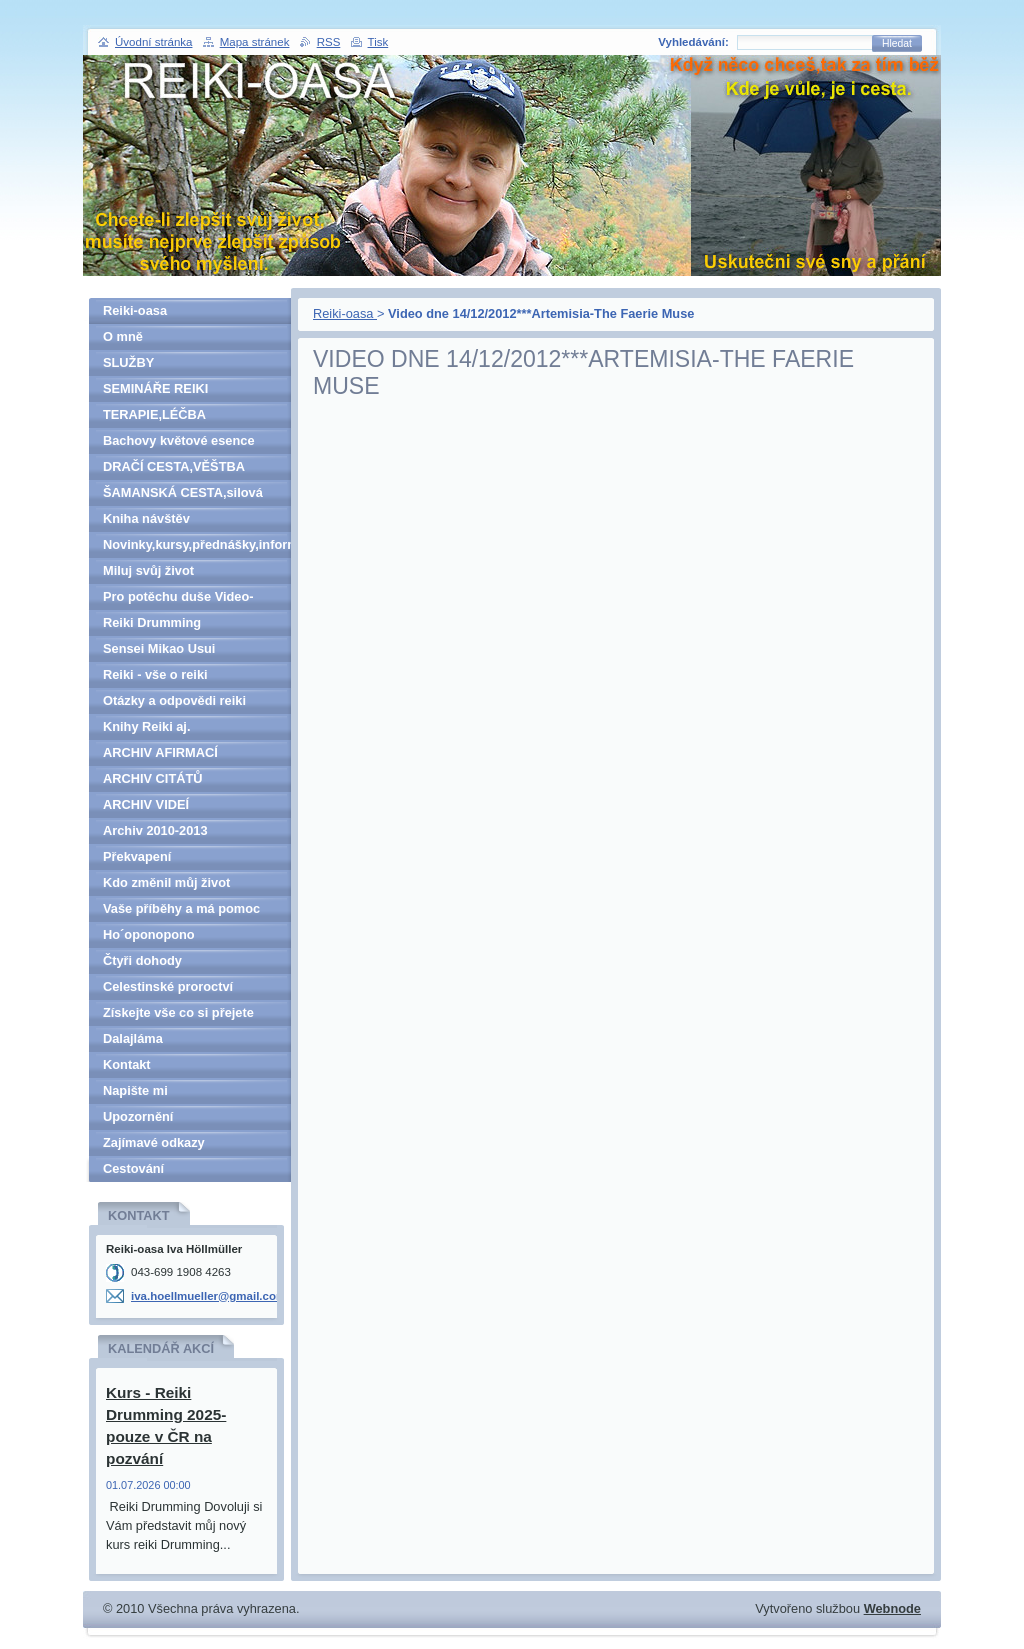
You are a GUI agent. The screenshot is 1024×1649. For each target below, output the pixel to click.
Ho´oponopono (149, 934)
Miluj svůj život (148, 570)
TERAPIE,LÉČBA (154, 414)
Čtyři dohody (142, 960)
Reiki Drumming (152, 622)
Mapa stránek (255, 42)
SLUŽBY (128, 362)
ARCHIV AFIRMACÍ (160, 752)
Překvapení (137, 856)
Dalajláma (133, 1038)
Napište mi (135, 1090)
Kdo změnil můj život (166, 882)
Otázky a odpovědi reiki (174, 700)
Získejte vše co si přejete (178, 1012)
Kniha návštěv (146, 518)
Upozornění (138, 1116)
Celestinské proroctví (168, 986)
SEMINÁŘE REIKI (155, 388)
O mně (123, 336)
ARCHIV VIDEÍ (146, 804)
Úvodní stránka (153, 42)
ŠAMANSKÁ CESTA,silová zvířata (183, 495)
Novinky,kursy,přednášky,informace (197, 544)
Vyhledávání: (693, 42)
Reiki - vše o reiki (155, 674)
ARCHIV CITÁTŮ (153, 778)
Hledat (897, 43)
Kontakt (127, 1064)
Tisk (378, 42)
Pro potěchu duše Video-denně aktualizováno (178, 599)
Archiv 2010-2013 (155, 830)
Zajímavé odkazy (154, 1142)
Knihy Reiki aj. (146, 726)
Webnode (892, 1608)
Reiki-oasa (345, 313)
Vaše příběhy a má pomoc (181, 908)
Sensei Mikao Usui (159, 648)
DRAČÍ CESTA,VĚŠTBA (174, 466)
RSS (329, 42)
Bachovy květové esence (179, 440)
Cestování (133, 1168)
